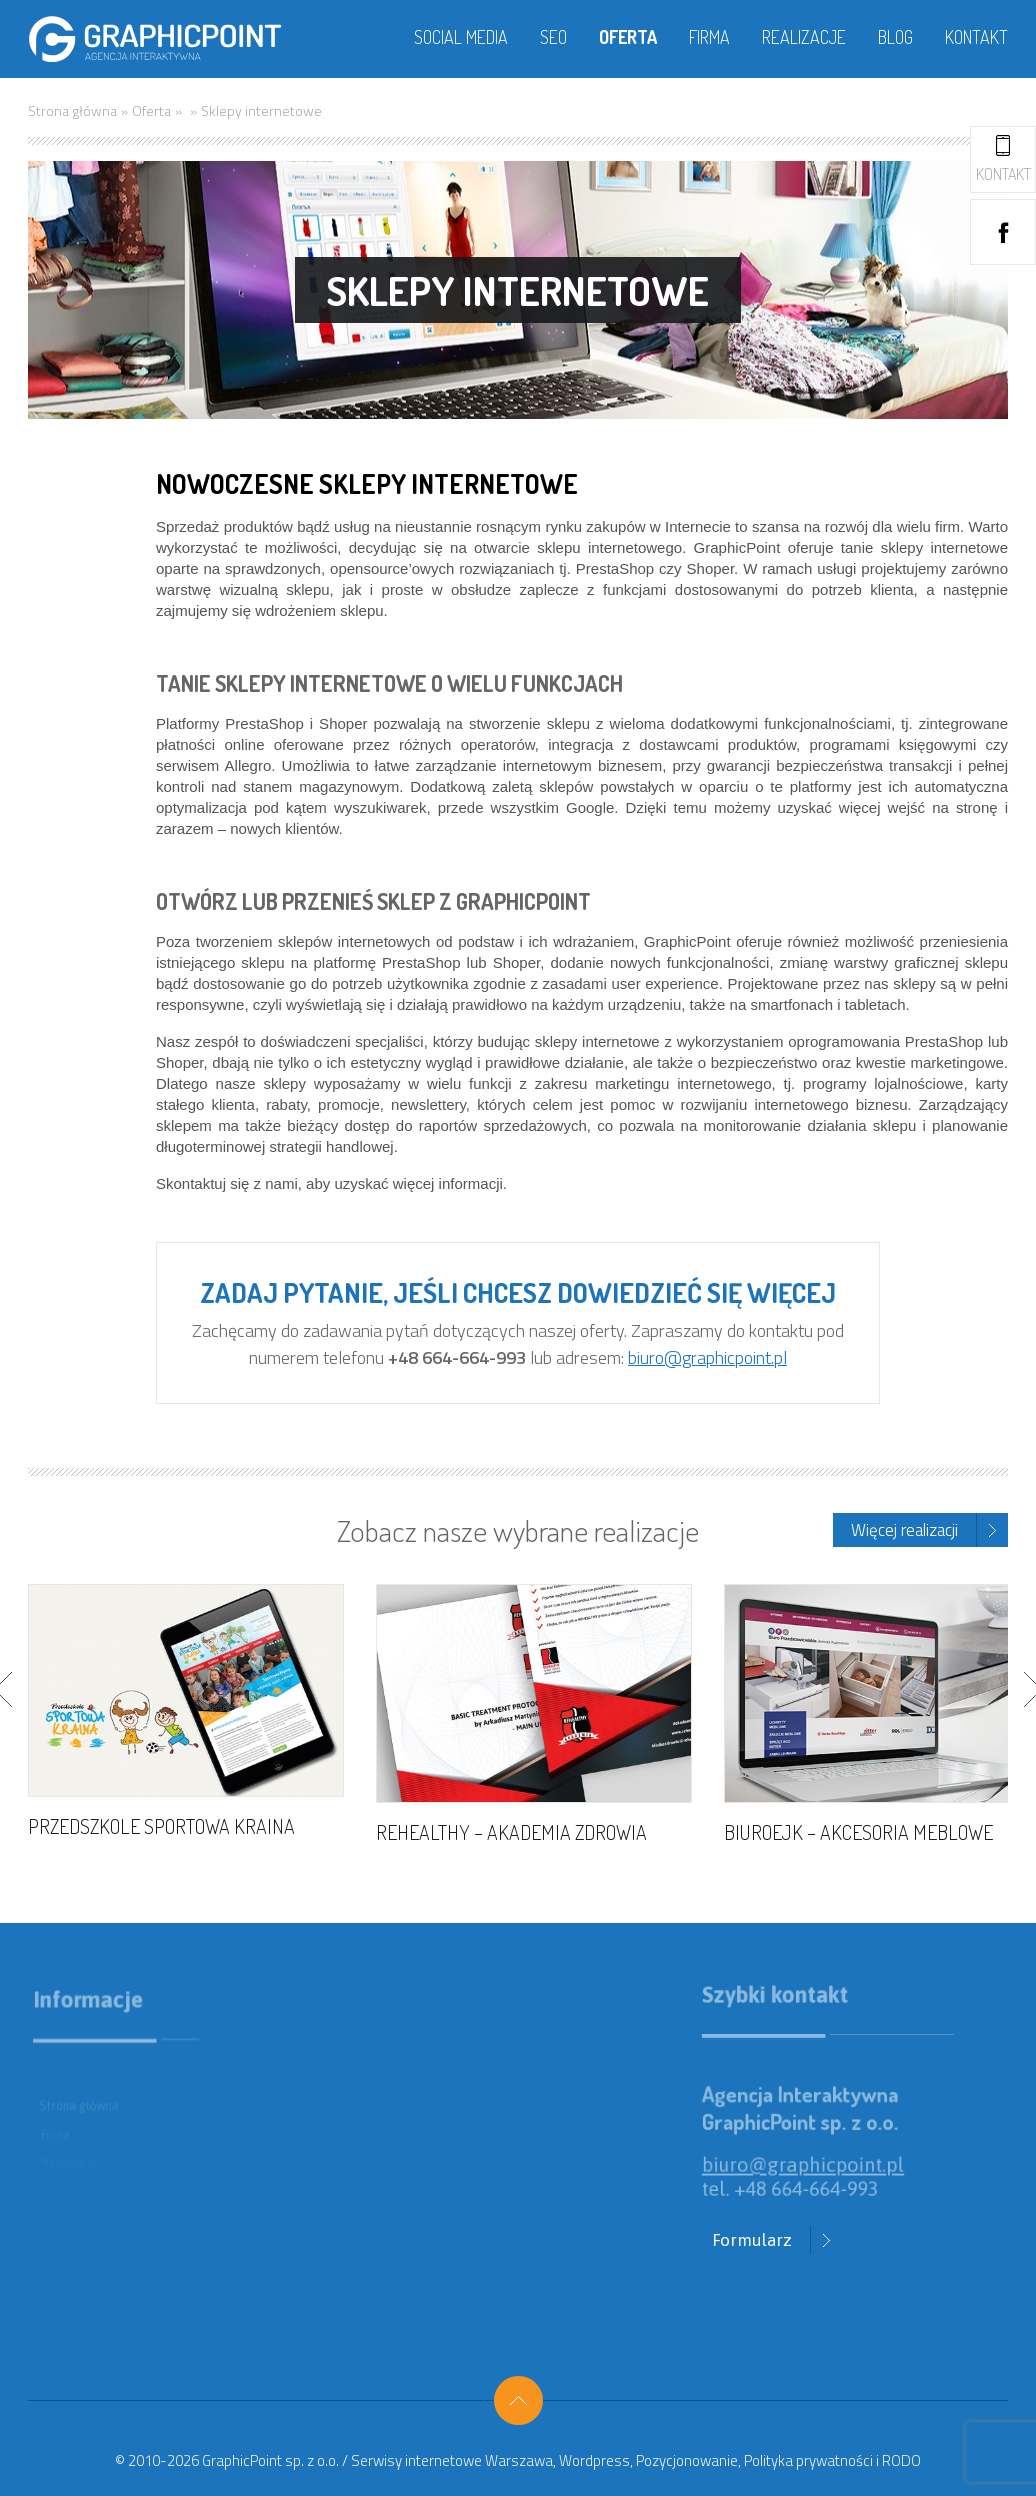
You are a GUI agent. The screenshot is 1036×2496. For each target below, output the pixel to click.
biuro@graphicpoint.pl (707, 1357)
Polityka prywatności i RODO (832, 2460)
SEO (553, 37)
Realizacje (804, 37)
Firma (709, 37)
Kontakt (976, 37)
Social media (461, 37)
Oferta (628, 37)
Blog (895, 37)
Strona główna (72, 110)
